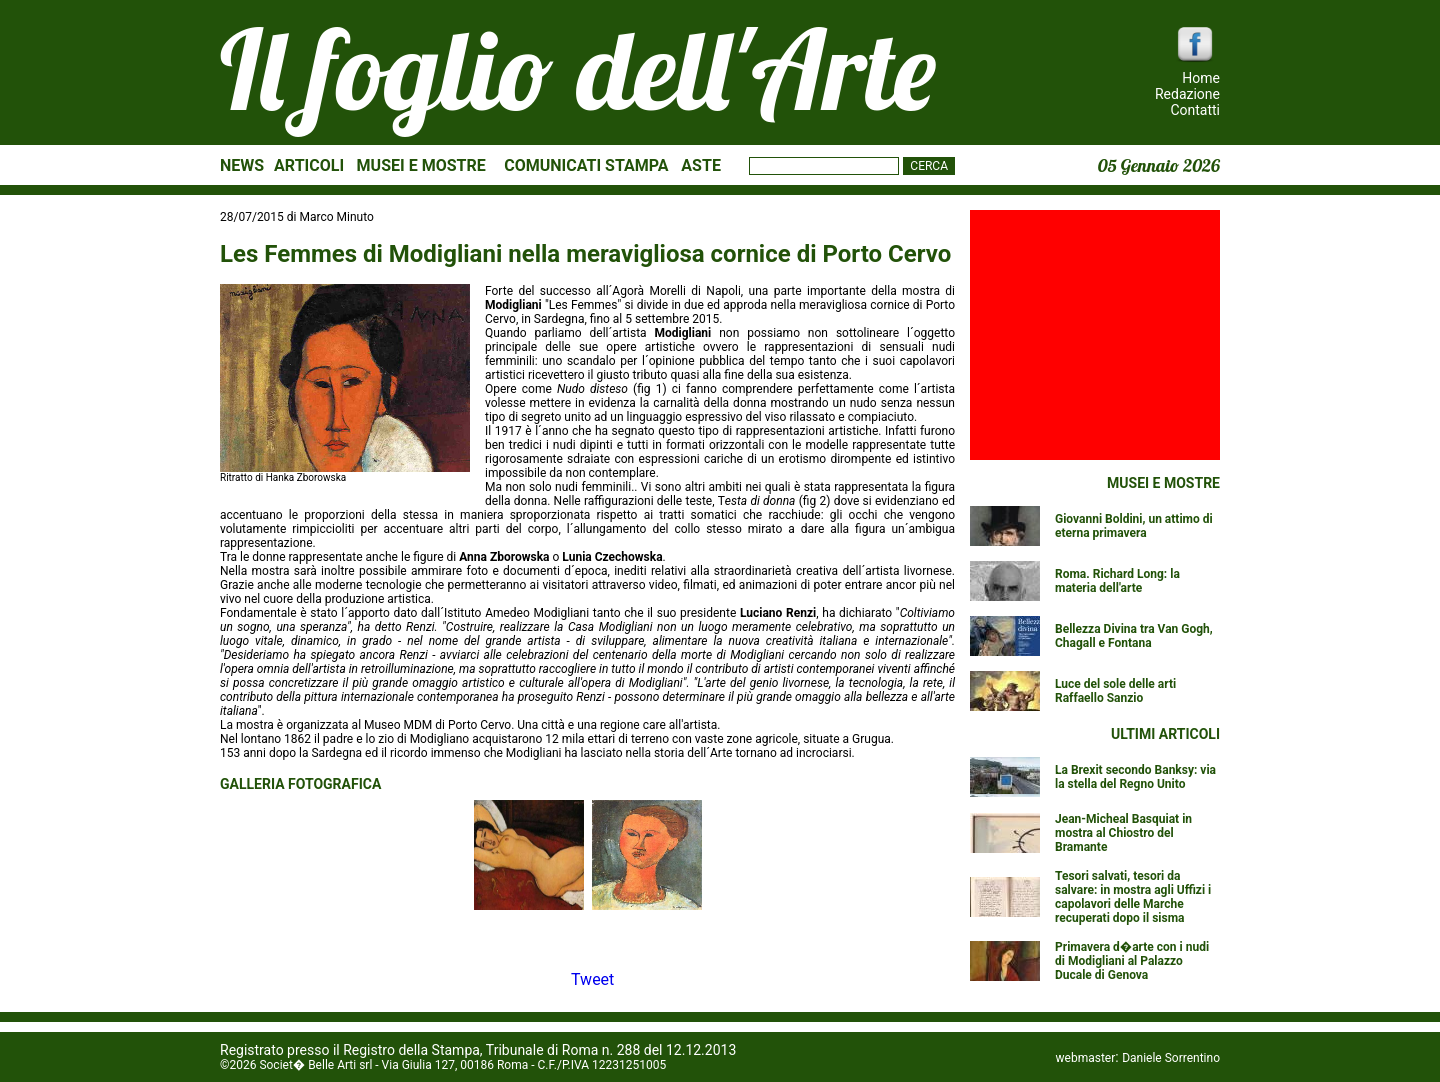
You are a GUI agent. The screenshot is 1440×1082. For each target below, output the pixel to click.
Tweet (592, 979)
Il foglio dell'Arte (578, 69)
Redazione (1187, 94)
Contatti (1195, 110)
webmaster (1086, 1058)
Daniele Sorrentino (1171, 1058)
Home (1201, 78)
